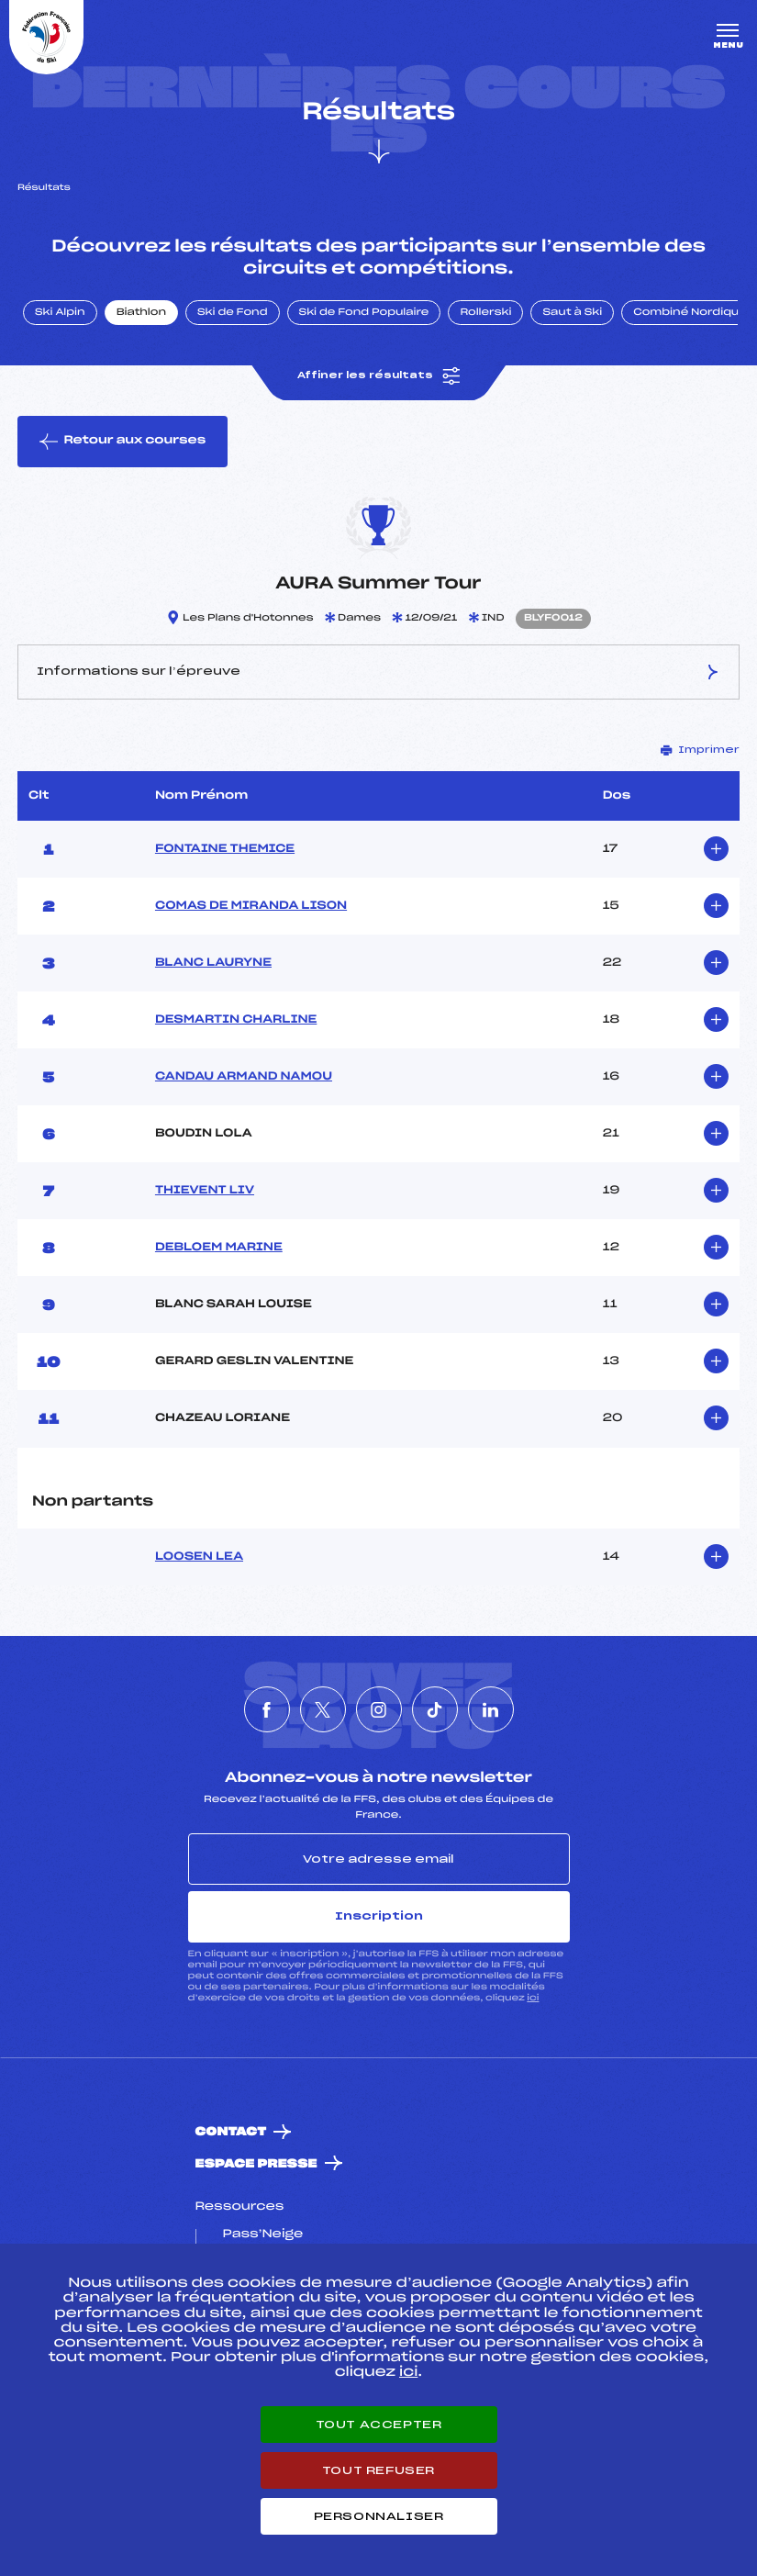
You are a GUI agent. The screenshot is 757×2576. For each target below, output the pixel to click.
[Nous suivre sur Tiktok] (435, 1709)
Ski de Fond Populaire (364, 313)
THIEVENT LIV (204, 1190)
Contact (231, 2132)
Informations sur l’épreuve (378, 672)
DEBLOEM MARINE (219, 1247)
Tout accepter (379, 2424)
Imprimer (700, 750)
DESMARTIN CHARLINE (236, 1019)
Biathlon (141, 313)
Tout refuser (378, 2470)
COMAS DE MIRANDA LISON (251, 906)
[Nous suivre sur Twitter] (323, 1709)
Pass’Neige (263, 2234)
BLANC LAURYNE (213, 963)
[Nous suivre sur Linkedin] (491, 1709)
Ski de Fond (232, 313)
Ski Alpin (60, 313)
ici (533, 1998)
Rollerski (485, 313)
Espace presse (256, 2164)
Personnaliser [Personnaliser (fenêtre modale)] (379, 2516)
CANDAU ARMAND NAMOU (243, 1076)
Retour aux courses (122, 441)
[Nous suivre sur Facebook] (267, 1709)
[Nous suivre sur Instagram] (379, 1709)
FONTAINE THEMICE (225, 849)
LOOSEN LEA (199, 1556)
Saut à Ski (572, 313)
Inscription (379, 1915)
